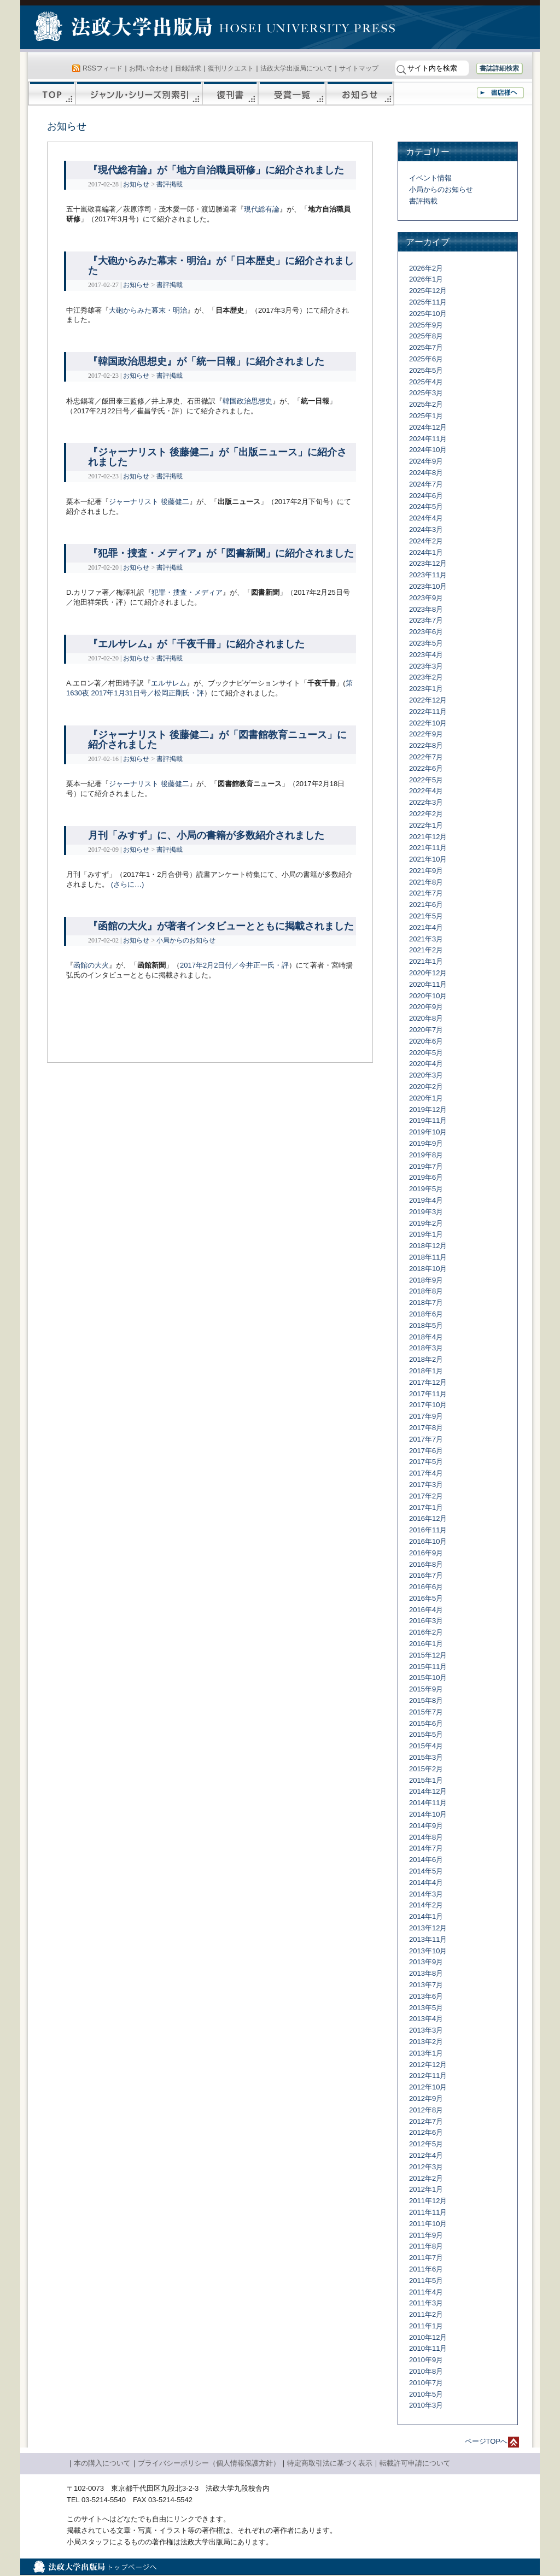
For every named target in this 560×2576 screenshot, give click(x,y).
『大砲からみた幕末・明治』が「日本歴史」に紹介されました (221, 265)
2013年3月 (426, 2030)
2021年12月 (428, 837)
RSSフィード (102, 68)
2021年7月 (426, 893)
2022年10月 (428, 723)
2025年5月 (426, 370)
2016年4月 (426, 1610)
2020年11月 (428, 984)
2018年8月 (426, 1291)
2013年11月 (428, 1939)
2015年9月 (426, 1689)
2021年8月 (426, 882)
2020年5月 (426, 1053)
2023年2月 (426, 677)
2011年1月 (426, 2326)
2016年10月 (428, 1541)
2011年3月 (426, 2303)
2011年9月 (426, 2235)
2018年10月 (428, 1268)
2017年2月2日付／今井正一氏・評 (234, 965)
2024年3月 (426, 529)
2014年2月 (426, 1905)
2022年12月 (428, 700)
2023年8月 (426, 609)
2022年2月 (426, 814)
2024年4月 (426, 518)
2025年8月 (426, 336)
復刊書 (230, 93)
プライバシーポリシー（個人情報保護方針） (209, 2463)
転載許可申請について (415, 2463)
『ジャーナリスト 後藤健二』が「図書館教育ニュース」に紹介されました (217, 739)
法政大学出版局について (296, 68)
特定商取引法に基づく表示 (329, 2463)
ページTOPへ (486, 2441)
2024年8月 (426, 473)
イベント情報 (430, 178)
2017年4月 (426, 1473)
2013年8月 (426, 1973)
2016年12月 (428, 1518)
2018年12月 (428, 1246)
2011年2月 (426, 2314)
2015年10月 (428, 1677)
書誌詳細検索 (499, 68)
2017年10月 (428, 1405)
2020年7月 (426, 1030)
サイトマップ (358, 68)
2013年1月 (426, 2053)
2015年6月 (426, 1723)
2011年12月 (428, 2201)
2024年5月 (426, 506)
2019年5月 (426, 1189)
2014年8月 (426, 1837)
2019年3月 (426, 1212)
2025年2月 (426, 404)
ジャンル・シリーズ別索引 (138, 93)
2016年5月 (426, 1598)
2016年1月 (426, 1644)
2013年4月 (426, 2019)
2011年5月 (426, 2280)
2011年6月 (426, 2269)
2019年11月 (428, 1120)
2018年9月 (426, 1280)
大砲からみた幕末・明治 (148, 310)
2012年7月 (426, 2121)
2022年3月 (426, 802)
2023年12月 (428, 563)
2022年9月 (426, 734)
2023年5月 (426, 643)
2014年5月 (426, 1871)
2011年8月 (426, 2246)
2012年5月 (426, 2144)
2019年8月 (426, 1155)
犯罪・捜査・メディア (187, 592)
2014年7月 (426, 1848)
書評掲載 (169, 184)
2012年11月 (428, 2075)
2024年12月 (428, 427)
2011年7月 (426, 2257)
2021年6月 (426, 904)
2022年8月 (426, 745)
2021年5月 (426, 916)
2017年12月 (428, 1382)
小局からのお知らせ (185, 940)
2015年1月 (426, 1780)
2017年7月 (426, 1439)
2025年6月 (426, 359)
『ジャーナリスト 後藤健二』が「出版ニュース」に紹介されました (217, 457)
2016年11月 (428, 1530)
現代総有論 (261, 209)
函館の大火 (91, 965)
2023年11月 (428, 575)
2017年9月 (426, 1416)
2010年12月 (428, 2337)
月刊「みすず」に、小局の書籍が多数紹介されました (206, 835)
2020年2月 (426, 1086)
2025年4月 (426, 382)
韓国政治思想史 (247, 401)
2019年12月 (428, 1109)
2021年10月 (428, 859)
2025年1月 (426, 416)
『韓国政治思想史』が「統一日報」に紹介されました (206, 361)
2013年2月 (426, 2042)
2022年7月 (426, 757)
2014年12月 (428, 1791)
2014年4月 (426, 1882)
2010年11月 (428, 2348)
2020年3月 (426, 1075)
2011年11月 (428, 2212)
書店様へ (500, 92)
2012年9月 (426, 2098)
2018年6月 (426, 1314)
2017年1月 (426, 1507)
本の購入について (102, 2463)
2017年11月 (428, 1394)
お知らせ (360, 93)
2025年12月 (428, 290)
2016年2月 (426, 1632)
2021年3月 (426, 939)
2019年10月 (428, 1132)
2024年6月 (426, 495)
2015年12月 (428, 1655)
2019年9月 (426, 1143)
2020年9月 (426, 1007)
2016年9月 (426, 1553)
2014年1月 (426, 1916)
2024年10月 (428, 450)
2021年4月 (426, 927)
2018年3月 (426, 1348)
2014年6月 (426, 1859)
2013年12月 (428, 1928)
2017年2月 (426, 1496)
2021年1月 (426, 961)
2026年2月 (426, 268)
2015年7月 (426, 1712)
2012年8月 (426, 2110)
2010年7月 (426, 2383)
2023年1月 (426, 688)
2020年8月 (426, 1018)
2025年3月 (426, 393)
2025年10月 (428, 313)
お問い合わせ (148, 68)
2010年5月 (426, 2394)
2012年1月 (426, 2189)
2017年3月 (426, 1484)
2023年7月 (426, 620)
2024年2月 (426, 541)
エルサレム (168, 683)
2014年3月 (426, 1894)
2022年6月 (426, 768)
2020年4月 (426, 1063)
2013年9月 (426, 1962)
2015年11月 (428, 1666)
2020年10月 (428, 996)
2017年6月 (426, 1451)
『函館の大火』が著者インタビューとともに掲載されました (221, 926)
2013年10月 (428, 1951)
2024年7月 (426, 484)
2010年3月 (426, 2405)
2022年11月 (428, 711)
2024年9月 (426, 461)
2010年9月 (426, 2360)
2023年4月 (426, 655)
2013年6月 (426, 1996)
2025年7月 (426, 347)
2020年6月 (426, 1041)
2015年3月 (426, 1757)
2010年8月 (426, 2371)
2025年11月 (428, 302)
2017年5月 (426, 1461)
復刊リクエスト (231, 68)
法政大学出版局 (124, 28)
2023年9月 (426, 598)
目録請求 (188, 68)
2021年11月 (428, 848)
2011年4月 (426, 2292)
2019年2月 (426, 1223)
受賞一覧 (292, 93)
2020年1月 (426, 1098)
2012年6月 (426, 2132)
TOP (51, 93)
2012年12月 (428, 2064)
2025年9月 (426, 325)
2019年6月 (426, 1177)
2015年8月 (426, 1700)
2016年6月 (426, 1587)
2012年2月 (426, 2178)
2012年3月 (426, 2167)
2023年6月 (426, 632)
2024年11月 (428, 439)
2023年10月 (428, 586)
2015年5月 (426, 1734)
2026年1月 (426, 279)
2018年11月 (428, 1257)
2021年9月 (426, 871)
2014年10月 (428, 1814)
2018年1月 (426, 1371)
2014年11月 (428, 1803)
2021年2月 (426, 950)
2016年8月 (426, 1564)
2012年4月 (426, 2155)
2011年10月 (428, 2224)
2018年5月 (426, 1325)
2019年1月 (426, 1234)
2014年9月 (426, 1826)
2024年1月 (426, 552)
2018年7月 (426, 1302)
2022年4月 (426, 791)
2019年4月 (426, 1200)
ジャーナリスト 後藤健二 (149, 501)
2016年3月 (426, 1621)
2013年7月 (426, 1985)
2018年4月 (426, 1337)
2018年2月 (426, 1359)
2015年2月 (426, 1769)
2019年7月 (426, 1166)
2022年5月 (426, 780)
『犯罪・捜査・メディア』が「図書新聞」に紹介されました (221, 553)
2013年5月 (426, 2008)
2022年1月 (426, 825)
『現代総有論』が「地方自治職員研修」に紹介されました (216, 170)
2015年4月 (426, 1746)
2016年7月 (426, 1575)
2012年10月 (428, 2087)
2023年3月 (426, 666)
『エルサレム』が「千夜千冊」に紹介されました (196, 644)
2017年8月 (426, 1428)
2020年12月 (428, 973)
